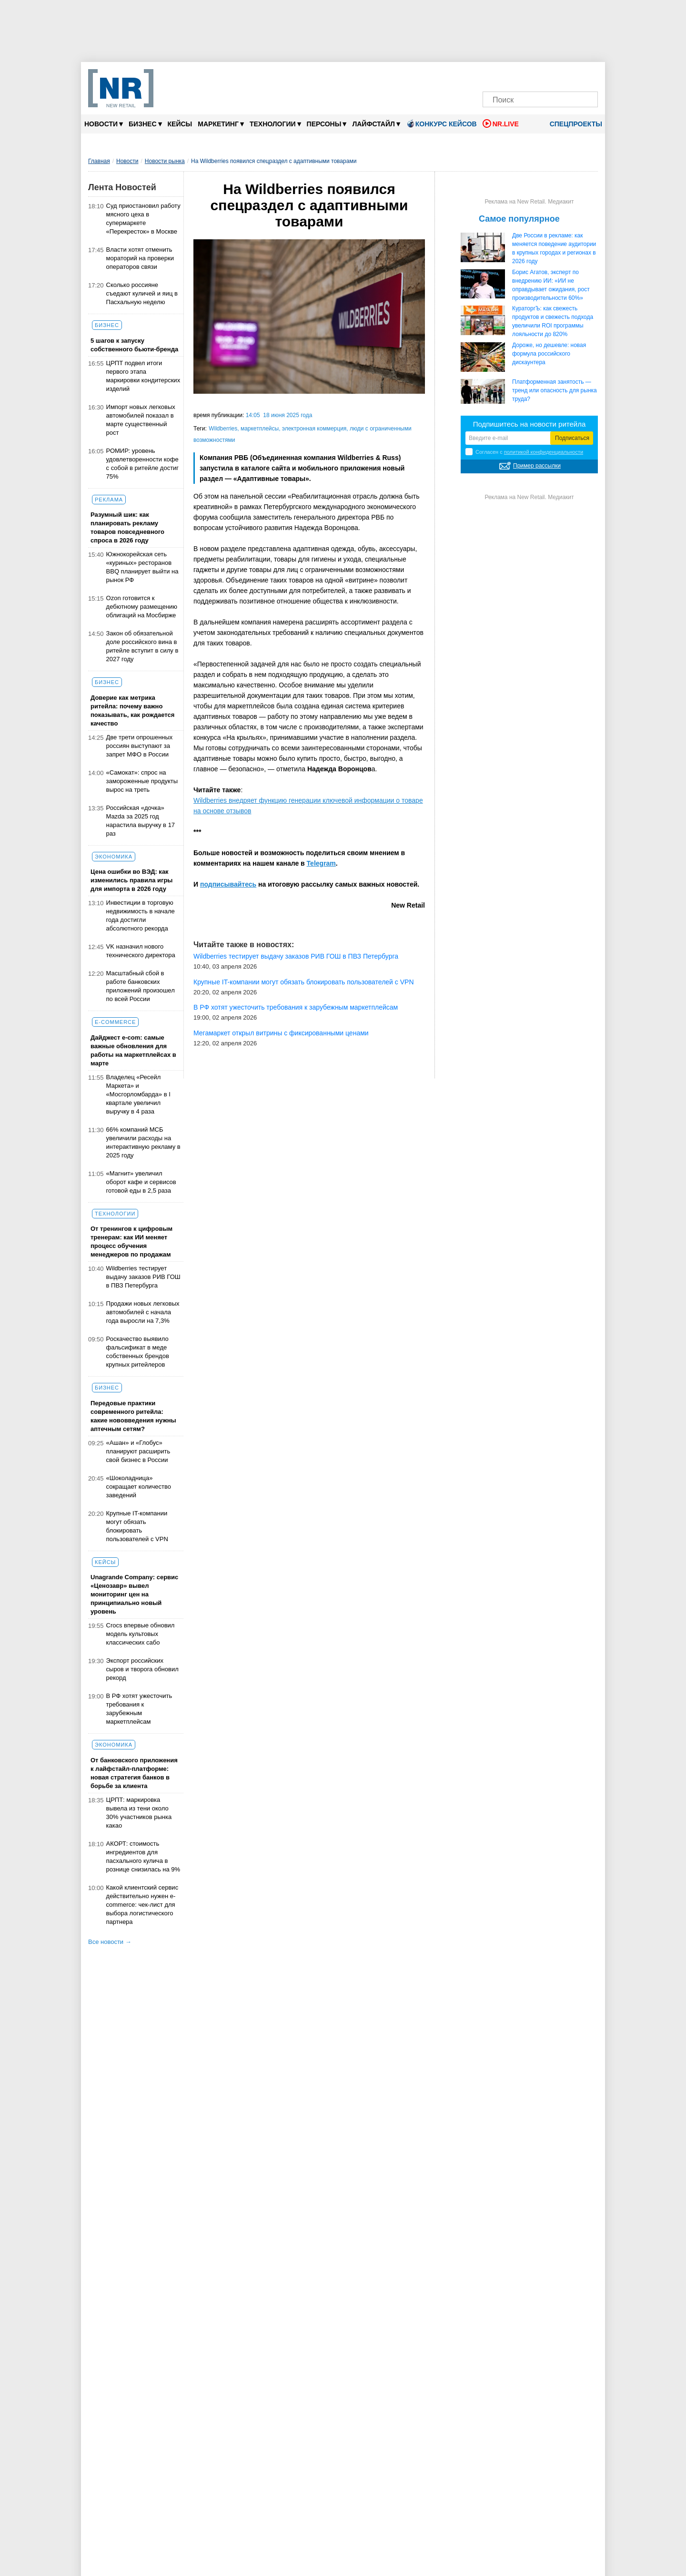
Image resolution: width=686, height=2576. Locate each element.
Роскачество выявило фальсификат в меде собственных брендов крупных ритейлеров (137, 1351)
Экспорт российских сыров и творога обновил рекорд (142, 1669)
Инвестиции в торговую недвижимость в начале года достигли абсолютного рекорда (140, 915)
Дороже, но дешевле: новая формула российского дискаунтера (549, 354)
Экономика (113, 856)
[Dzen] (540, 75)
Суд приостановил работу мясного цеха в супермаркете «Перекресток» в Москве (143, 218)
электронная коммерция (314, 428)
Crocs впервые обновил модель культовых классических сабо (140, 1634)
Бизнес (145, 124)
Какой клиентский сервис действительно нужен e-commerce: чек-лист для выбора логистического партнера (142, 1904)
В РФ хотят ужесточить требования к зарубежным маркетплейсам (139, 1708)
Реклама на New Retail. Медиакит (529, 201)
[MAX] (524, 75)
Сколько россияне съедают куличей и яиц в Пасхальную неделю (142, 293)
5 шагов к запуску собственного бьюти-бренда (134, 345)
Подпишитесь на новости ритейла (529, 424)
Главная (99, 161)
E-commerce (115, 1022)
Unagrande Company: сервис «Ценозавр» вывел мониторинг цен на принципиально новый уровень (134, 1594)
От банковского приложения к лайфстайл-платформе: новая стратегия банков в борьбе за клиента (134, 1773)
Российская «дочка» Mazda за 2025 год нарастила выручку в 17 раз (140, 820)
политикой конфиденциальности (543, 452)
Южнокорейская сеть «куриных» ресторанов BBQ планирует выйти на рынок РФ (142, 567)
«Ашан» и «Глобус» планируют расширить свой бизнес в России (138, 1451)
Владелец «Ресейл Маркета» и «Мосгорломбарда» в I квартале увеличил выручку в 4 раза (138, 1094)
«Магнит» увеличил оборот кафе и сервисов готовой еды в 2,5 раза (141, 1182)
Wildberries (223, 428)
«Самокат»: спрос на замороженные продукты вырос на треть (142, 781)
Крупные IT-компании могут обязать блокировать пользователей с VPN (137, 1526)
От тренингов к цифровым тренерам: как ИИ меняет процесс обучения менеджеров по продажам (131, 1241)
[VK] (508, 75)
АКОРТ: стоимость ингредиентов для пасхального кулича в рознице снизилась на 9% (143, 1856)
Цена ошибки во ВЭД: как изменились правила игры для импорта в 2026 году (131, 880)
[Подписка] (588, 75)
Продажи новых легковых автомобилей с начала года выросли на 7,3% (143, 1312)
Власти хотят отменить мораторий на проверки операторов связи (140, 258)
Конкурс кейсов (441, 123)
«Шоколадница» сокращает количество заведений (138, 1486)
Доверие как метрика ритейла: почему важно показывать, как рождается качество (132, 710)
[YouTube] (556, 75)
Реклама (109, 499)
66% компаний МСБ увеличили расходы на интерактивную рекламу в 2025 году (143, 1142)
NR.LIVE (501, 123)
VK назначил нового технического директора (140, 951)
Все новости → (109, 1941)
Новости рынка (165, 161)
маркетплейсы (260, 428)
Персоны (327, 124)
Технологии (275, 124)
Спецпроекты (572, 124)
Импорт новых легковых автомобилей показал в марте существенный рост (140, 419)
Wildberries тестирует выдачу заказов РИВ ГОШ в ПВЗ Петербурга (143, 1277)
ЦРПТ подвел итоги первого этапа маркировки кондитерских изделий (143, 375)
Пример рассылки (537, 465)
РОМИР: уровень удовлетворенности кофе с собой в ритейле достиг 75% (142, 463)
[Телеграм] (492, 75)
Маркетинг (221, 124)
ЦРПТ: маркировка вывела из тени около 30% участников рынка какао (139, 1812)
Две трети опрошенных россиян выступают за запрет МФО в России (139, 746)
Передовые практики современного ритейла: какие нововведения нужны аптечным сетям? (133, 1416)
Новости (103, 124)
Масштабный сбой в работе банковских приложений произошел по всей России (140, 986)
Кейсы (180, 124)
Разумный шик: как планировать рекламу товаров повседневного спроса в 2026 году (127, 527)
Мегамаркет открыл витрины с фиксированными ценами (281, 1033)
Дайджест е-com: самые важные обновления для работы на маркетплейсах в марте (133, 1050)
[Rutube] (572, 75)
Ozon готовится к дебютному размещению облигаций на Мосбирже (142, 606)
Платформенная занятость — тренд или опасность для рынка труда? (554, 390)
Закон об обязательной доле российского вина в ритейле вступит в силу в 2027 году (142, 646)
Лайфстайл (376, 124)
